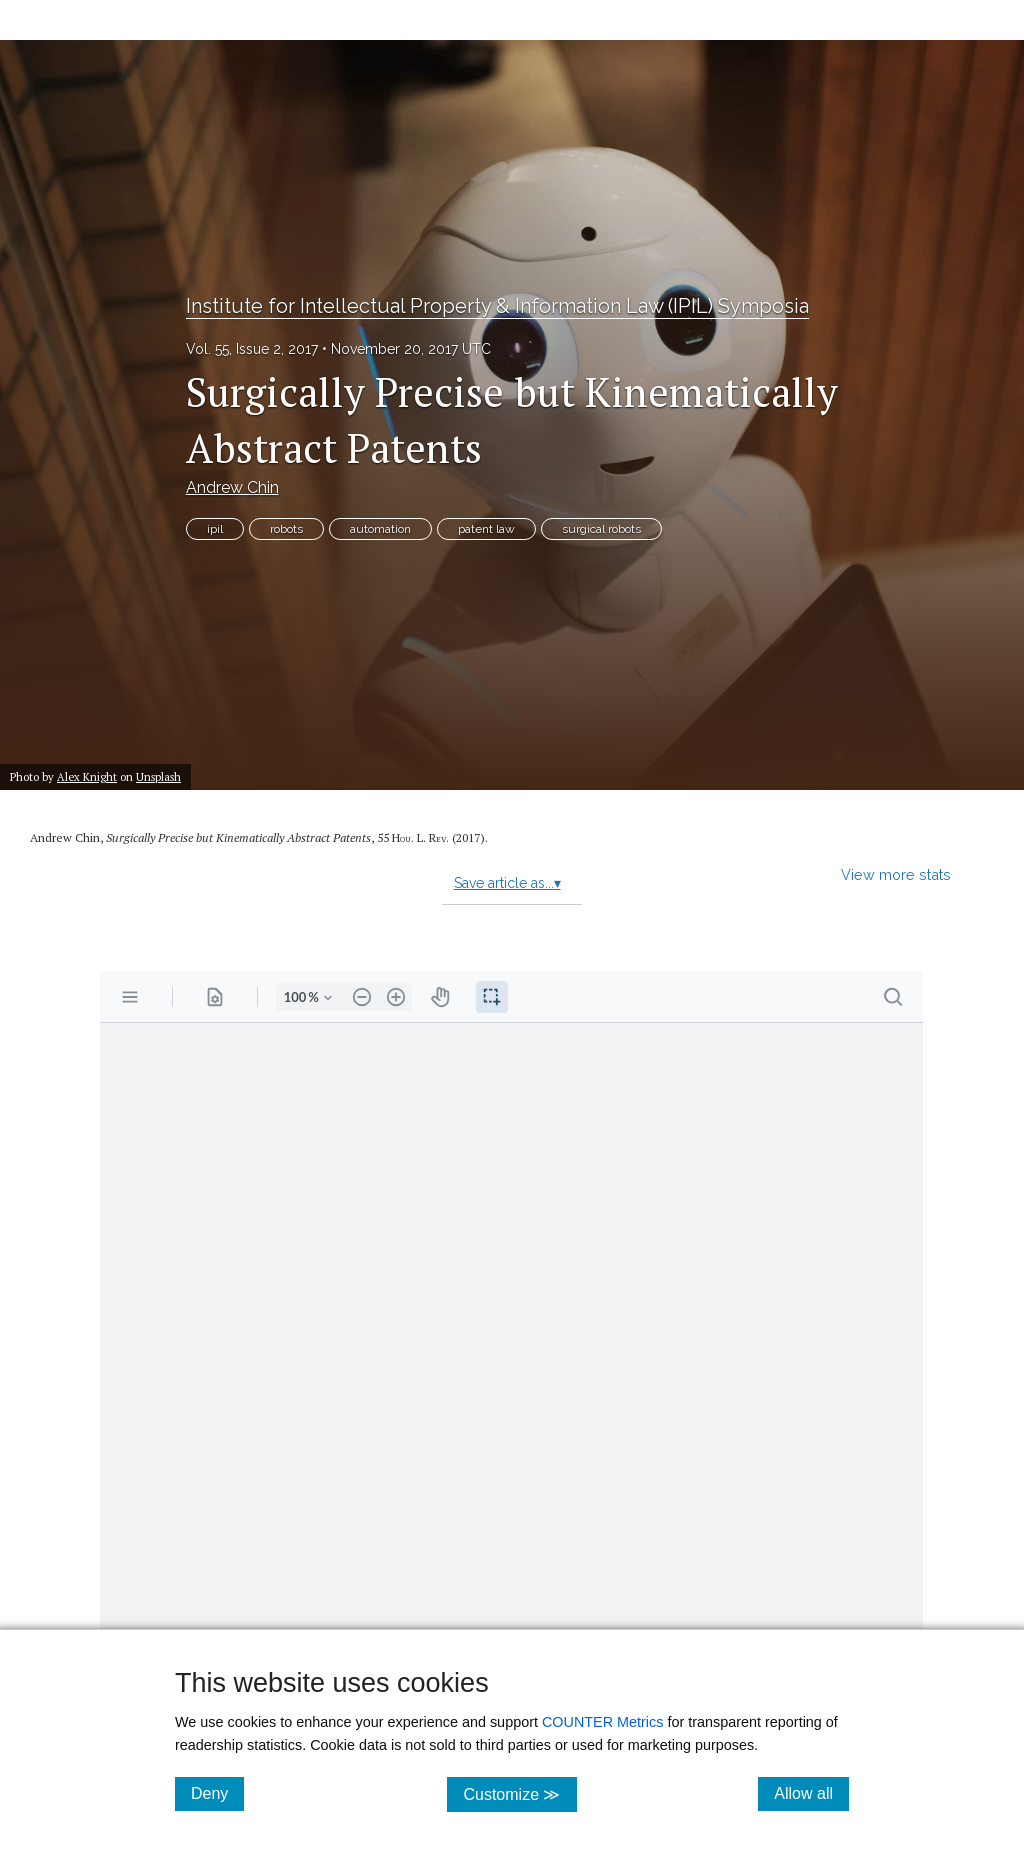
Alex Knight (87, 776)
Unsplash (158, 776)
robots (286, 529)
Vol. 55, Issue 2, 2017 (252, 349)
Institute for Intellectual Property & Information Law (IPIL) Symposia (497, 306)
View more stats (896, 874)
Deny (217, 1793)
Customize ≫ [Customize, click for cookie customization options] (519, 1793)
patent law (486, 529)
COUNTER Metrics (603, 1722)
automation (380, 529)
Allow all (811, 1793)
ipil (215, 529)
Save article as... (507, 883)
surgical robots (601, 529)
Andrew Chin (232, 487)
